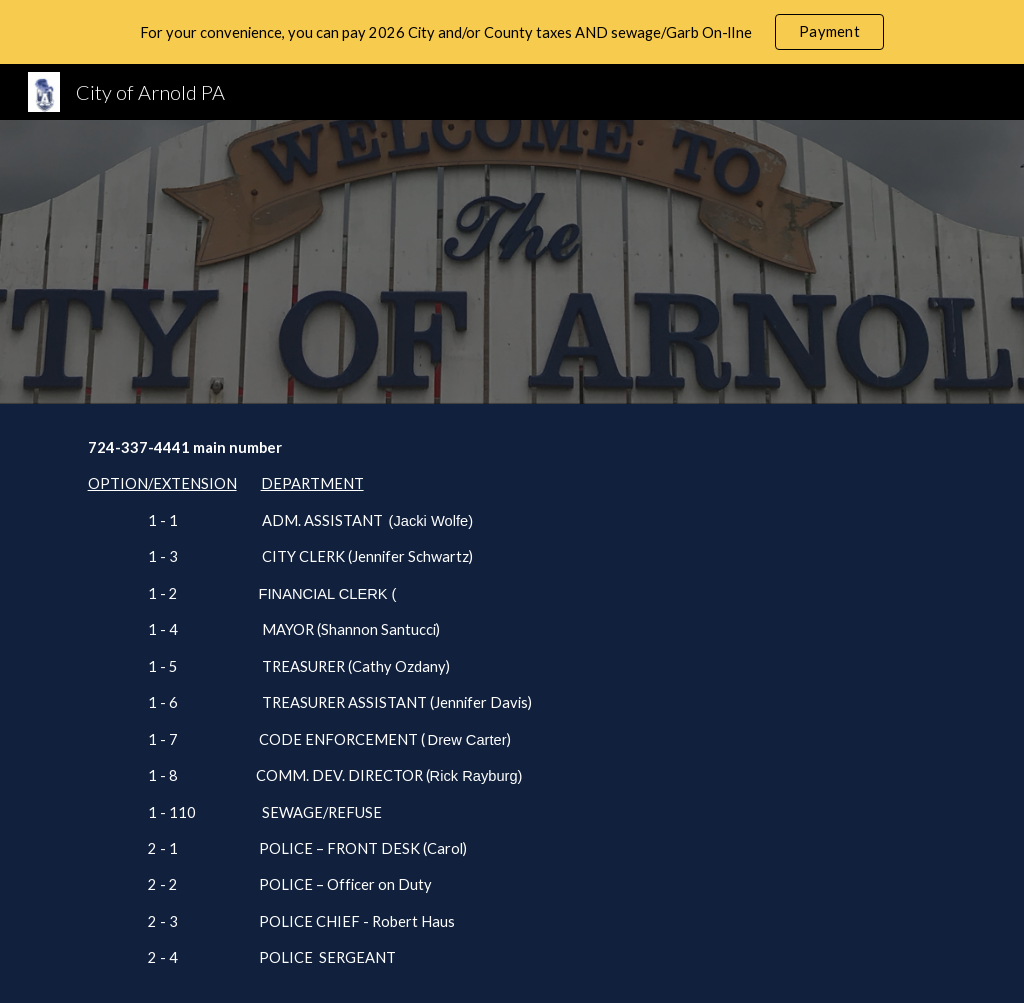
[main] (512, 703)
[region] (512, 32)
